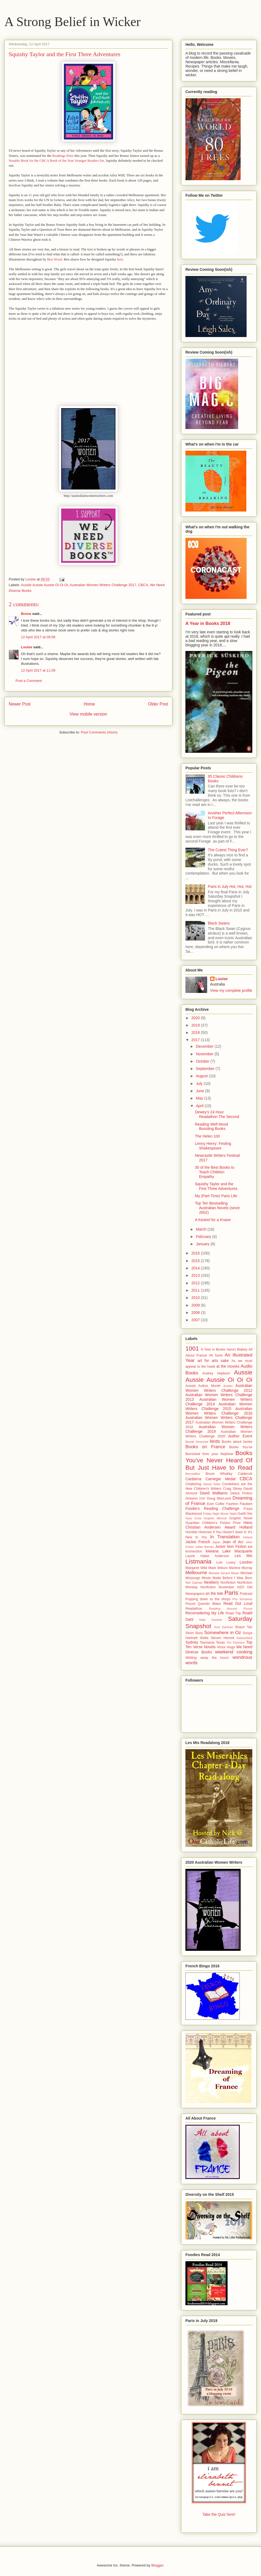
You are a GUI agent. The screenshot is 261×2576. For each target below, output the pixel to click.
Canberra (193, 1479)
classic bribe (211, 1484)
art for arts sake (213, 1360)
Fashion (232, 1504)
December (205, 1046)
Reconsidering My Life (204, 1613)
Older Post (158, 704)
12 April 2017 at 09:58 (38, 637)
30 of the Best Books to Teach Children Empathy (214, 1172)
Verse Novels (204, 1647)
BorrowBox (192, 1473)
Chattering (193, 1484)
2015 (196, 1261)
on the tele (214, 1593)
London (246, 1562)
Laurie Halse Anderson (207, 1556)
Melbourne (196, 1572)
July (200, 1083)
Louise (26, 647)
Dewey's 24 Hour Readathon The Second (217, 1114)
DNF (202, 1498)
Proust (190, 1604)
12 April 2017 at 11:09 (38, 670)
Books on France (205, 1446)
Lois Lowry (225, 1562)
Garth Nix (245, 1514)
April (200, 1106)
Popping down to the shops (208, 1599)
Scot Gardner (223, 1627)
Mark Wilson (218, 1568)
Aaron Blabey (236, 1349)
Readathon (193, 1609)
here (120, 259)
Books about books (237, 1442)
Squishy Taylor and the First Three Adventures (216, 1186)
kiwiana (212, 1551)
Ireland (247, 1537)
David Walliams (214, 1493)
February (204, 1236)
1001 (192, 1348)
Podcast (246, 1594)
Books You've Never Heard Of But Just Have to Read (218, 1460)
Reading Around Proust (230, 1608)
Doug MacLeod (219, 1498)
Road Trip (233, 1613)
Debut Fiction (241, 1493)
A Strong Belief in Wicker (72, 21)
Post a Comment (28, 681)
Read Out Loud (237, 1603)
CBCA (143, 585)
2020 (196, 1018)
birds (215, 1441)
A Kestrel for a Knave (213, 1220)
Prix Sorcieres (242, 1599)
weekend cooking (233, 1651)
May (200, 1098)
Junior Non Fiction (231, 1546)
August (202, 1076)
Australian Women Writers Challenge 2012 (218, 1387)
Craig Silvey (232, 1489)
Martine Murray (240, 1568)
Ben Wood (54, 259)
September (205, 1068)
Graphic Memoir (215, 1518)
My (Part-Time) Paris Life (216, 1196)
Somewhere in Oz (222, 1632)
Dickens (191, 1498)
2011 (196, 1290)
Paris (231, 1592)
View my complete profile (231, 990)
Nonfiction (228, 1582)
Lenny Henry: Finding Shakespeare (213, 1145)
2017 (196, 1040)
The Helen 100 (207, 1136)
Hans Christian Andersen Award (218, 1524)
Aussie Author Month (202, 1386)
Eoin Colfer (216, 1504)
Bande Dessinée (197, 1441)
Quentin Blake (209, 1604)
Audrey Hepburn (216, 1373)
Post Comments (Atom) (99, 732)
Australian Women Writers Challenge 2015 (218, 1406)
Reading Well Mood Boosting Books (211, 1126)
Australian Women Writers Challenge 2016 (218, 1410)
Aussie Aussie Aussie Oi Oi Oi (44, 585)
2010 (196, 1297)
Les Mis (243, 1556)
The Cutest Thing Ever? (228, 850)
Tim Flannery (235, 1642)
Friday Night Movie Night (220, 1513)
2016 (196, 1253)
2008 (196, 1312)
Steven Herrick (222, 1638)
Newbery (211, 1582)
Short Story (194, 1633)
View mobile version (88, 714)
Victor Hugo (226, 1647)
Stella (204, 1638)
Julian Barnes (204, 1546)
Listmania (198, 1561)
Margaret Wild (196, 1568)
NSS (240, 1587)
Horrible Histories (198, 1532)
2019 (196, 1025)
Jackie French (197, 1542)
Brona (26, 614)
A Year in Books (213, 1349)
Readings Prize (63, 156)
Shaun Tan (243, 1627)
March (201, 1229)
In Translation (225, 1536)
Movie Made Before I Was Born (227, 1578)
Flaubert (246, 1504)
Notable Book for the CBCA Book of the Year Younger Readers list (56, 160)
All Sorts (216, 1355)
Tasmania (207, 1642)
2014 (196, 1268)
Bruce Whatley (219, 1474)
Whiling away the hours (207, 1658)
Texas (220, 1642)
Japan (216, 1542)
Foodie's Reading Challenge (212, 1508)
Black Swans (219, 923)
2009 (196, 1305)
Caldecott (245, 1474)
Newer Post (20, 704)
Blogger (157, 2565)
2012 (196, 1283)
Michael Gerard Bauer (224, 1573)
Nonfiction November (217, 1587)
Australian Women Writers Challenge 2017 (103, 585)
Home (89, 704)
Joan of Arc (233, 1542)
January (203, 1244)
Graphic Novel (240, 1518)
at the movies (228, 1366)
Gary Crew (193, 1518)
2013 (196, 1275)
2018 (196, 1032)
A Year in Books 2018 (207, 623)
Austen (228, 1385)
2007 (196, 1320)
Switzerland (244, 1638)
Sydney (191, 1642)
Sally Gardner (210, 1619)
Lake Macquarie (237, 1551)
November (205, 1054)
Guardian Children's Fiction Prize (213, 1523)
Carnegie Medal (220, 1479)
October (203, 1061)
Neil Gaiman (194, 1582)
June (200, 1091)
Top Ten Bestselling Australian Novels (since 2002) (217, 1208)
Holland (246, 1527)
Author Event (240, 1436)
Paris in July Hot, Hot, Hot (229, 886)
